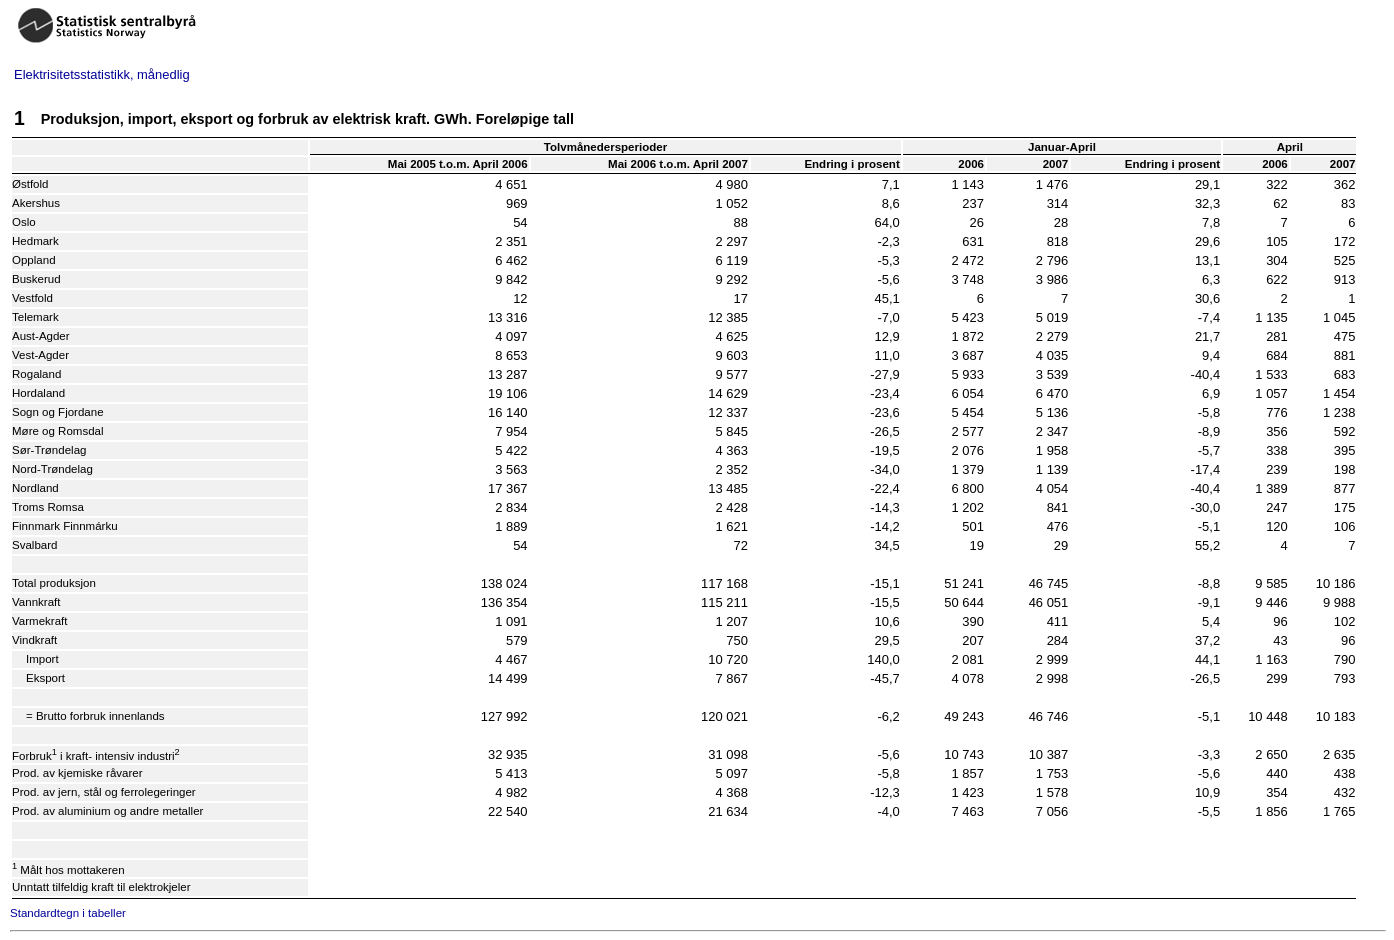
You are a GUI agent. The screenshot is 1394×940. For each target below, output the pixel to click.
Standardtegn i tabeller (68, 913)
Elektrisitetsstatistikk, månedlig (102, 74)
